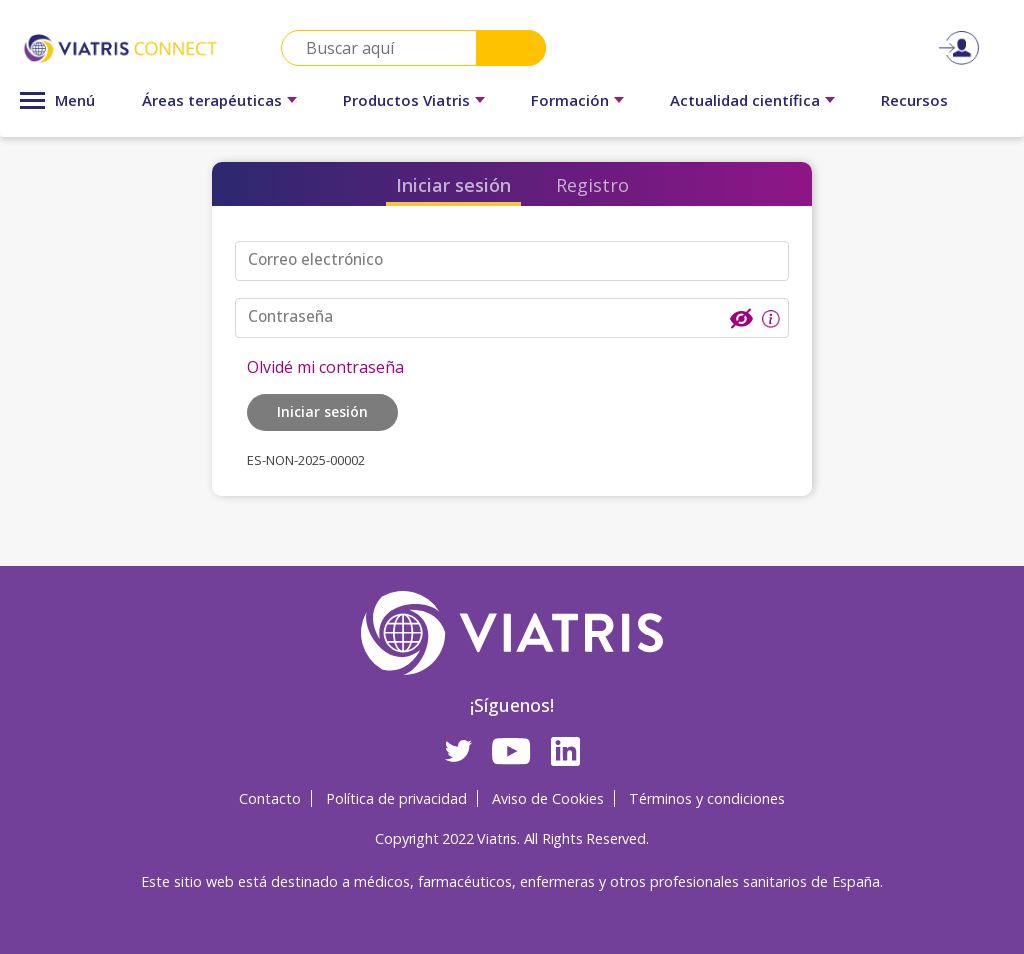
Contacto (270, 797)
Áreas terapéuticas (212, 100)
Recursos (914, 100)
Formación (570, 100)
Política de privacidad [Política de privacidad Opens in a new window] (396, 797)
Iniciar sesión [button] (322, 409)
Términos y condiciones (707, 797)
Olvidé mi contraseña (325, 365)
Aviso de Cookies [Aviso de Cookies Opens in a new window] (548, 797)
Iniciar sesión (453, 185)
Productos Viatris (406, 100)
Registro (592, 185)
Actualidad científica (745, 100)
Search (511, 48)
